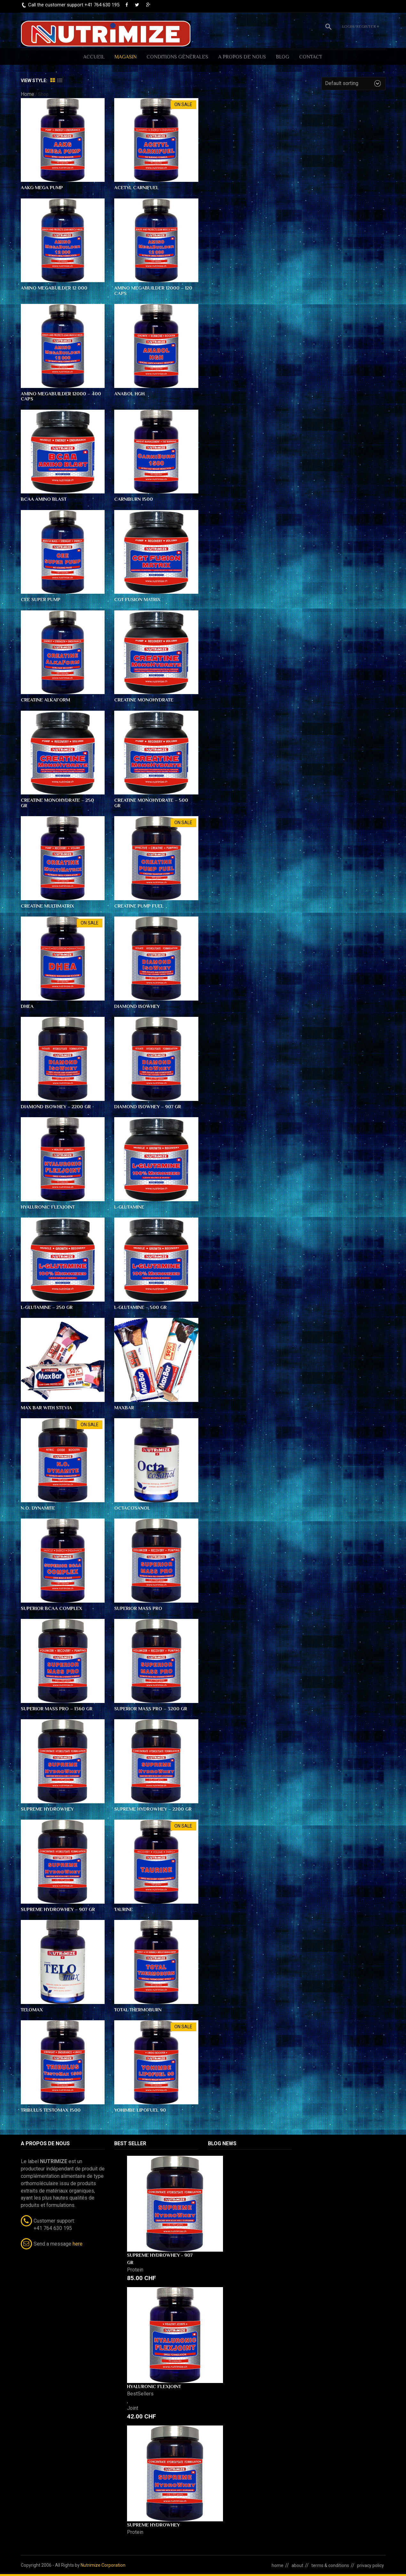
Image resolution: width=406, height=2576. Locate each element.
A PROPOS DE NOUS (242, 57)
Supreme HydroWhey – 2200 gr (153, 1809)
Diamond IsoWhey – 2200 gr (56, 1106)
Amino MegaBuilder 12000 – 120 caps (153, 290)
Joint (132, 2408)
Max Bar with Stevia (46, 1407)
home (277, 2565)
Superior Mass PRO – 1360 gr (56, 1708)
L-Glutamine (129, 1207)
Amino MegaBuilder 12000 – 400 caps (61, 396)
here (78, 2244)
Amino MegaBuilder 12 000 (54, 287)
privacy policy (370, 2565)
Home (27, 94)
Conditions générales (177, 57)
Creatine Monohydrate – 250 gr (57, 802)
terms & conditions (330, 2565)
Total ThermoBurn (138, 2009)
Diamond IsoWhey (137, 1006)
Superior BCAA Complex (51, 1608)
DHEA (27, 1006)
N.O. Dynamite (38, 1508)
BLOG (282, 57)
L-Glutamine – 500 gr (140, 1307)
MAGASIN (126, 57)
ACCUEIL (94, 57)
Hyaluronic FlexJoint (48, 1207)
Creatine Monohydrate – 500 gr (151, 802)
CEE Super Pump (40, 599)
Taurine (123, 1909)
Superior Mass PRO (138, 1608)
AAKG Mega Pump (42, 187)
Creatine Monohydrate (143, 699)
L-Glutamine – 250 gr (47, 1307)
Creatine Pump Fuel (138, 906)
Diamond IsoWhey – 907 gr (147, 1106)
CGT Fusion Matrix (137, 599)
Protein (135, 2270)
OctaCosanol (132, 1508)
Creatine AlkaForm (45, 699)
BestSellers (140, 2394)
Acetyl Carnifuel (136, 187)
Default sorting (341, 83)
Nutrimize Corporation (103, 2565)
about (297, 2565)
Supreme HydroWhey (47, 1809)
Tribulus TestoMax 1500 (51, 2110)
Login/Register (360, 26)
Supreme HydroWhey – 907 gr (58, 1909)
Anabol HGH (129, 393)
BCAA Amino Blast (44, 499)
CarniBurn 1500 (133, 499)
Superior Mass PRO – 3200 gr (150, 1708)
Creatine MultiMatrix (47, 906)
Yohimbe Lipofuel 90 (140, 2110)
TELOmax (32, 2009)
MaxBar (124, 1407)
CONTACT (310, 57)
